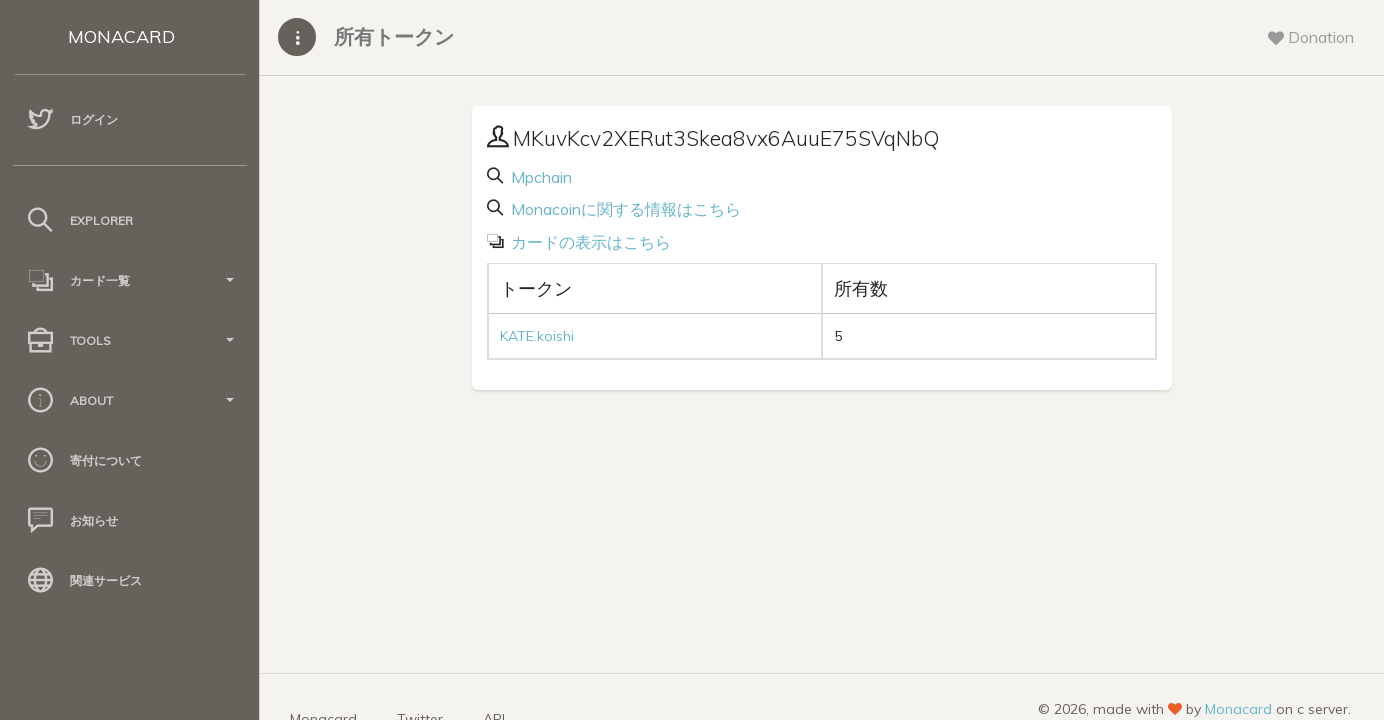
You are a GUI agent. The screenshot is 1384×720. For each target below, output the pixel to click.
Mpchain (539, 177)
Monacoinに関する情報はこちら (624, 209)
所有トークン (394, 36)
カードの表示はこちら (589, 242)
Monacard (1238, 709)
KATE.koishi (537, 336)
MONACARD (121, 36)
